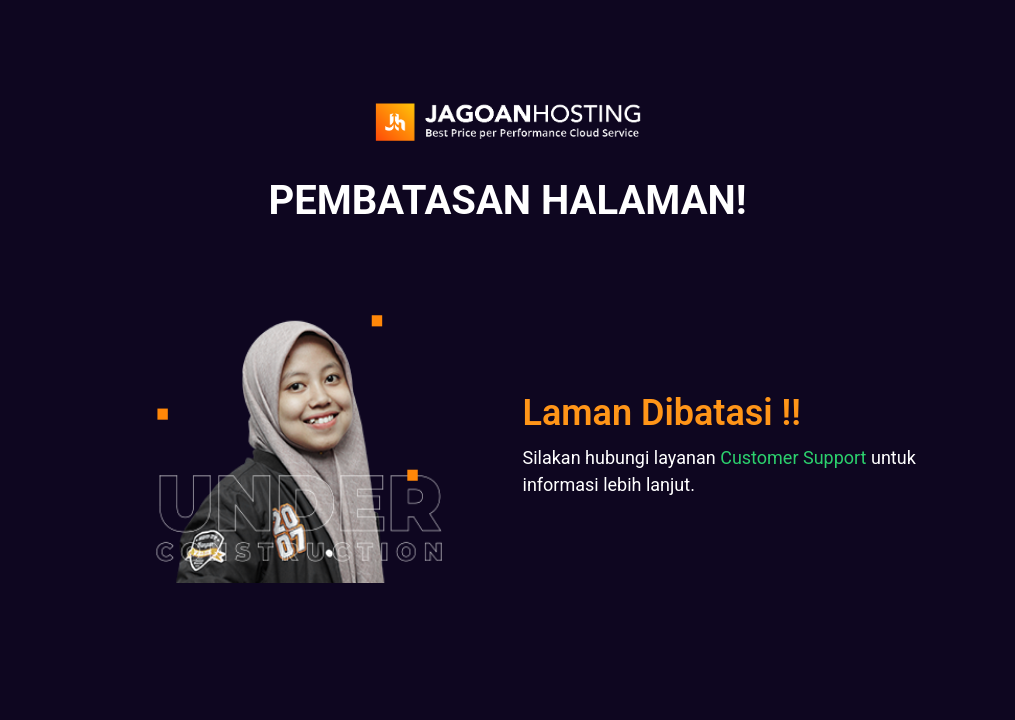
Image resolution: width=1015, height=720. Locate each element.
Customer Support (793, 457)
